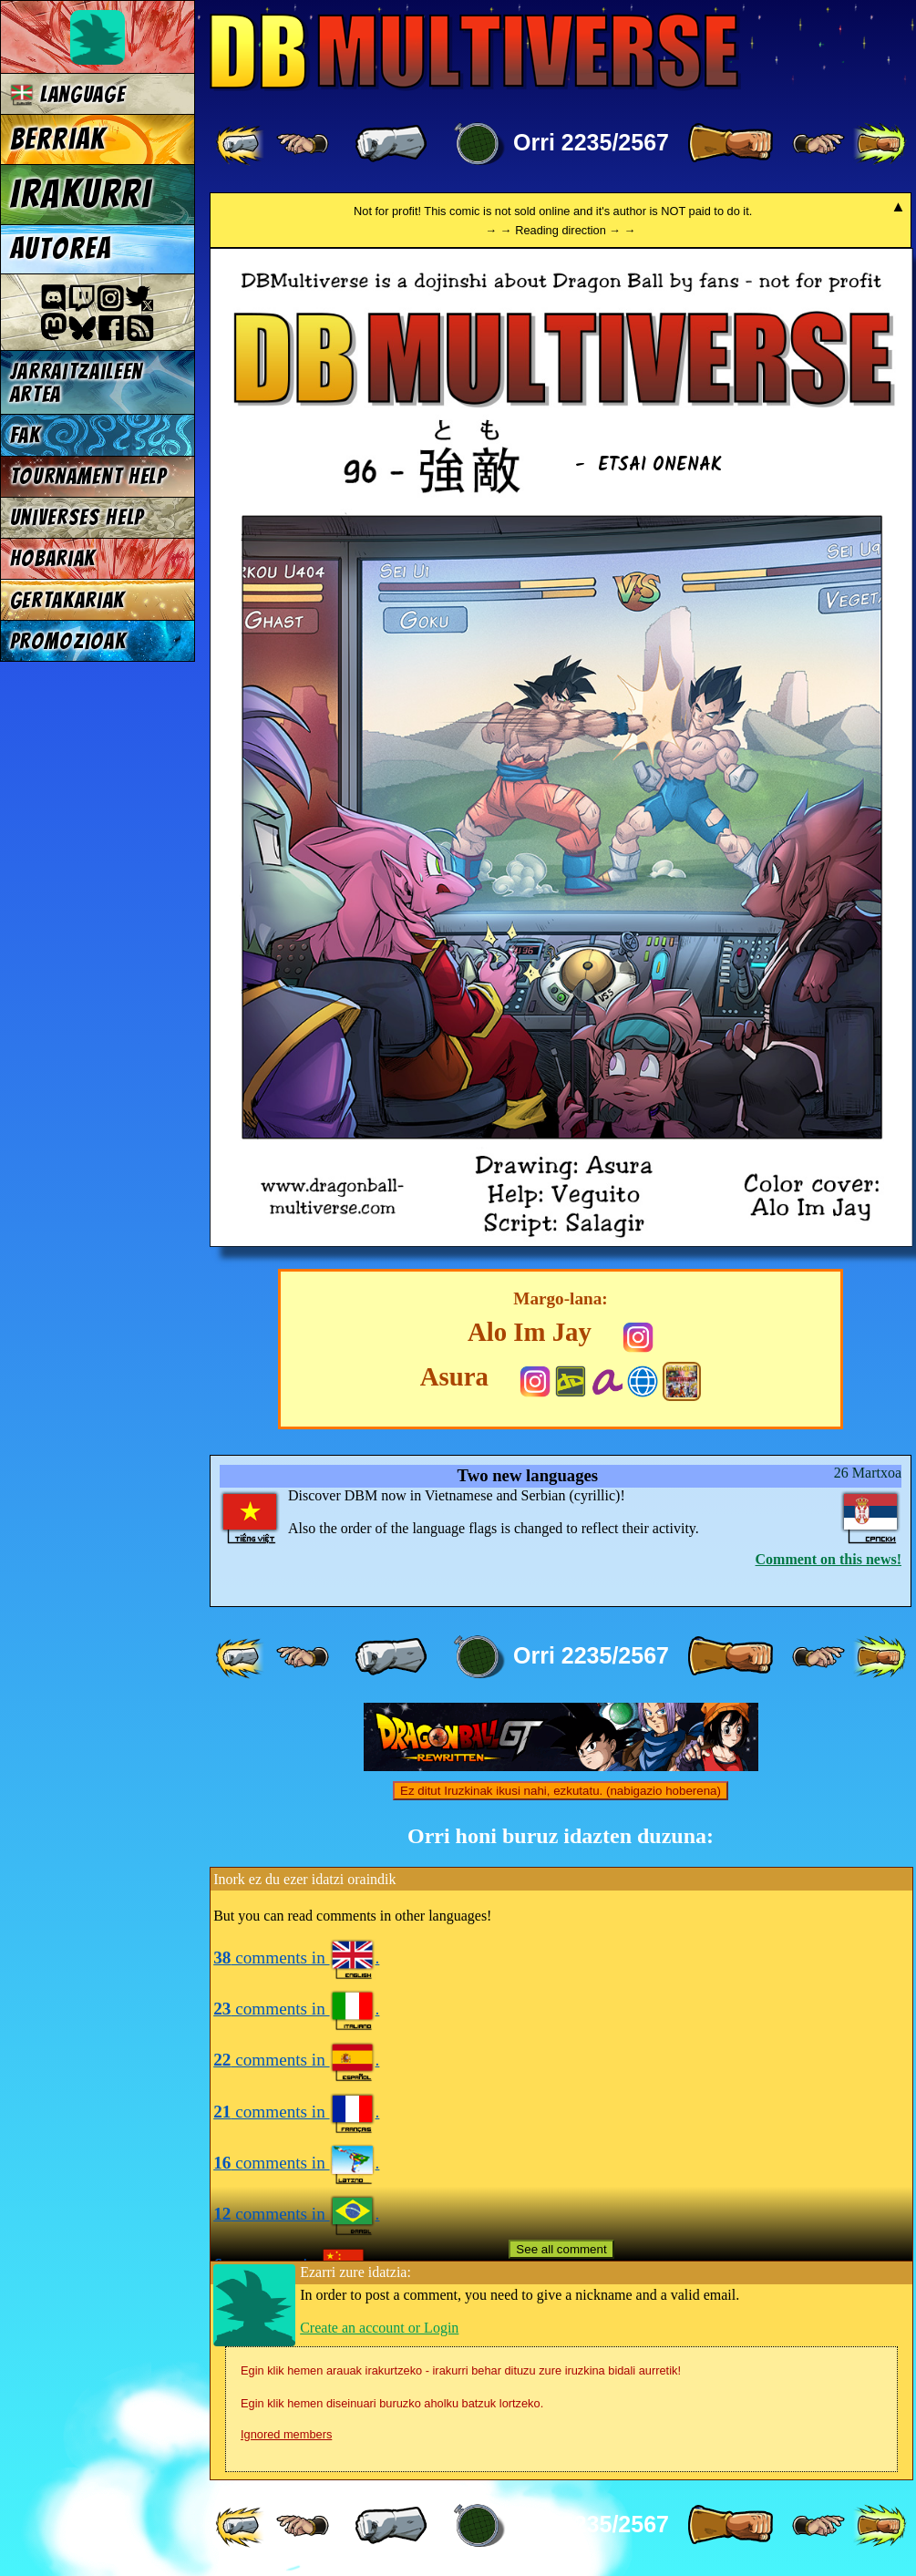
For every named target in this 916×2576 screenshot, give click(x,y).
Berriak (58, 139)
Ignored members (286, 2434)
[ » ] (730, 144)
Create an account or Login (379, 2327)
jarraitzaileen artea (77, 383)
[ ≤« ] (302, 144)
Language (68, 94)
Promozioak (68, 641)
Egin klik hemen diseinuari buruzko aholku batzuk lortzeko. (392, 2403)
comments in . (296, 1957)
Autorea (61, 248)
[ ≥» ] (818, 144)
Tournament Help (88, 476)
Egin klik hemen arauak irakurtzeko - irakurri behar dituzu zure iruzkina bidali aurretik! (461, 2370)
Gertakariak (67, 600)
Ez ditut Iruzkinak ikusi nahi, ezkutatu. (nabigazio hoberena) (560, 1791)
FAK (25, 435)
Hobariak (53, 558)
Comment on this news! (828, 1559)
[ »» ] (879, 144)
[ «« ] (241, 144)
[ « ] (391, 144)
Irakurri (81, 194)
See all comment (561, 2249)
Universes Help (77, 517)
